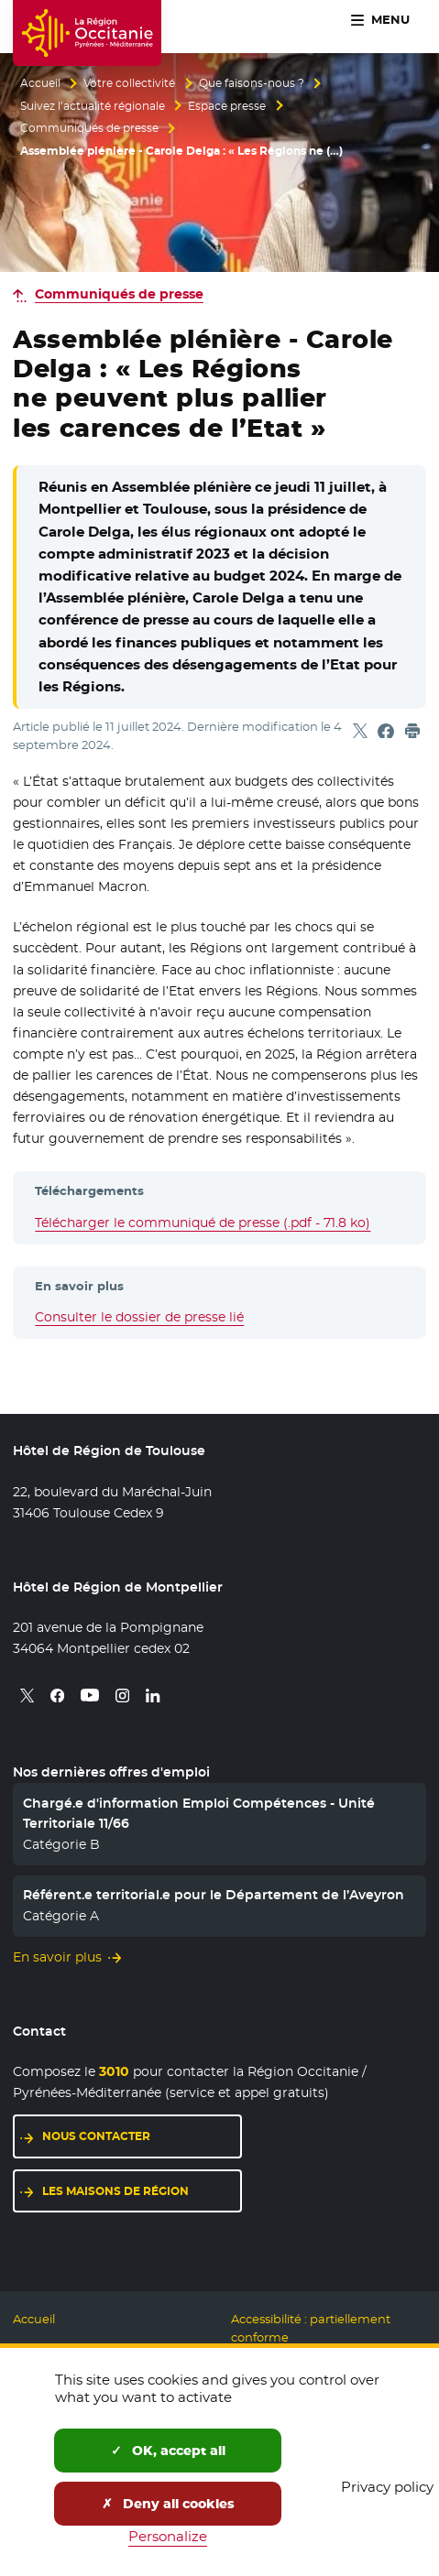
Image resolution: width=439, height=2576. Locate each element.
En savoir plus (57, 1957)
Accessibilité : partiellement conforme (310, 2328)
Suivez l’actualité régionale (92, 106)
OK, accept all (168, 2450)
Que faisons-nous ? (251, 83)
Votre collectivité (129, 83)
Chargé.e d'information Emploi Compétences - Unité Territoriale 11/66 (199, 1813)
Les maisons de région (115, 2191)
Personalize (167, 2536)
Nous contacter (96, 2136)
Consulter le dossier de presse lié (139, 1317)
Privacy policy (387, 2486)
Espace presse (227, 106)
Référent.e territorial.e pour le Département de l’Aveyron (213, 1894)
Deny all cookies (168, 2503)
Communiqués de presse (89, 128)
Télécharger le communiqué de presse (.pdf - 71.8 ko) (202, 1222)
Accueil (40, 83)
